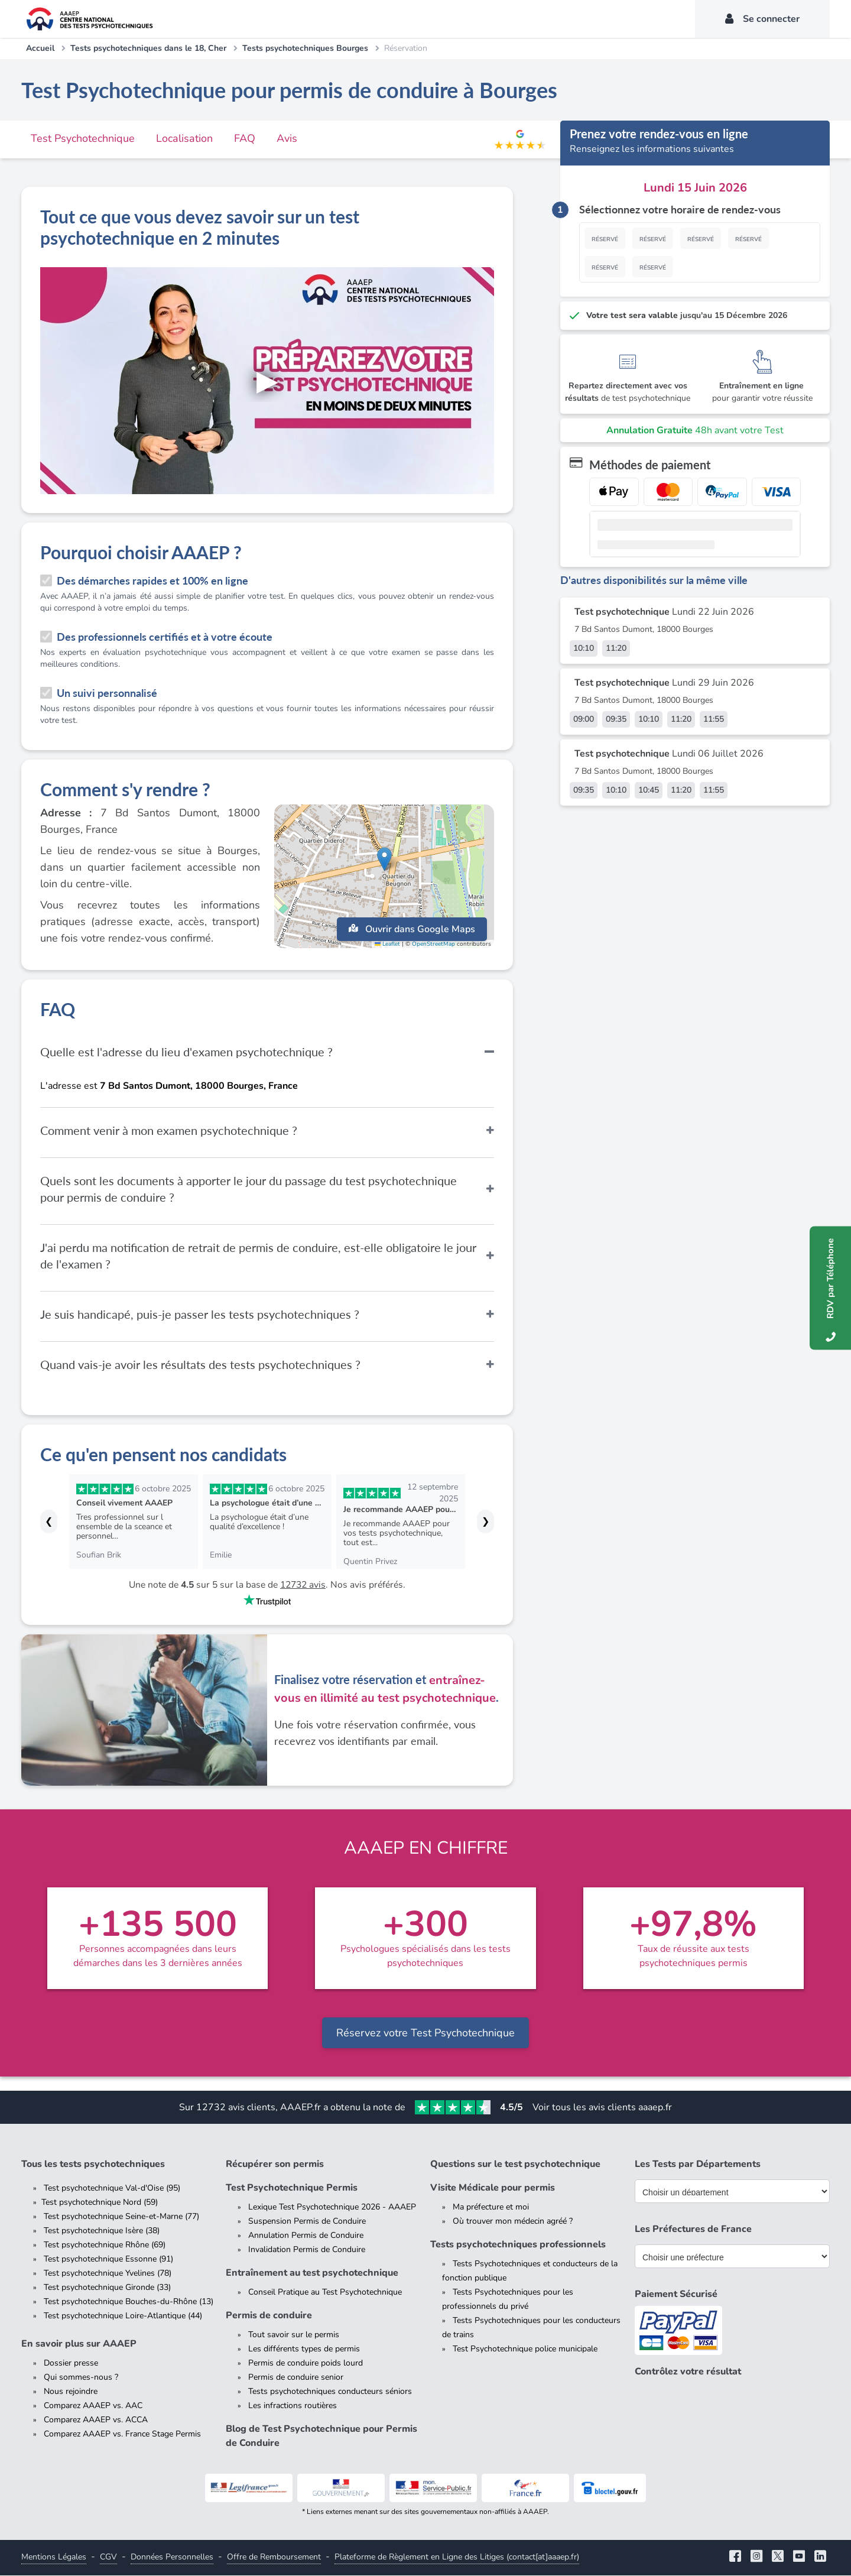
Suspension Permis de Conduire (307, 2221)
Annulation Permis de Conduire (305, 2235)
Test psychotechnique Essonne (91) (108, 2259)
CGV (108, 2557)
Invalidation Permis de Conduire (306, 2250)
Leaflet (387, 947)
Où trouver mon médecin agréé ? (513, 2221)
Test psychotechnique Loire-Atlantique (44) (123, 2316)
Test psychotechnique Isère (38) (102, 2231)
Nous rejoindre (71, 2391)
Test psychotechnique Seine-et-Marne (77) (121, 2217)
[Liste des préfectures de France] (732, 2257)
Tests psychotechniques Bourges (305, 48)
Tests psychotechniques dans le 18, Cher (148, 48)
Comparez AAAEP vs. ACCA (96, 2420)
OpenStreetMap (433, 947)
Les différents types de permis (304, 2349)
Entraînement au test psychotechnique (312, 2273)
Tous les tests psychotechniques (93, 2164)
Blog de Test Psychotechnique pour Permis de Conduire (321, 2436)
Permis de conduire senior (295, 2377)
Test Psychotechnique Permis (292, 2188)
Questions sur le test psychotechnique (515, 2164)
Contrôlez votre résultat (688, 2372)
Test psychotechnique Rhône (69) (104, 2245)
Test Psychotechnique (83, 138)
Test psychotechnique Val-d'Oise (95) (112, 2188)
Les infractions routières (292, 2406)
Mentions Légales (53, 2557)
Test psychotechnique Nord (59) (99, 2202)
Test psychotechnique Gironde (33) (107, 2287)
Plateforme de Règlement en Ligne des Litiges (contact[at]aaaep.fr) (456, 2557)
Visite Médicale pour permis (492, 2188)
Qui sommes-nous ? (81, 2377)
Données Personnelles (172, 2557)
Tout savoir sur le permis (293, 2335)
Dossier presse (71, 2363)
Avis (287, 138)
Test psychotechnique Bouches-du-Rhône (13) (128, 2302)
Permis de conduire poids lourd (305, 2363)
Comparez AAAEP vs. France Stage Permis (122, 2434)
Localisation (184, 138)
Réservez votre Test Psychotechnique (425, 2033)
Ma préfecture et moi (491, 2207)
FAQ (244, 138)
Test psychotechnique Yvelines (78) (107, 2273)
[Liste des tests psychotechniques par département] (732, 2192)
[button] (384, 866)
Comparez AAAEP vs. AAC (93, 2406)
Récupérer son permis (275, 2164)
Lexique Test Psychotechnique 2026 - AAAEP (332, 2207)
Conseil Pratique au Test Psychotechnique (325, 2292)
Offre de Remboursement (274, 2557)
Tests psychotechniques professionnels (518, 2244)
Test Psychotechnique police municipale (525, 2349)
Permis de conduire (269, 2315)
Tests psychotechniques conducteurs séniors (330, 2391)
